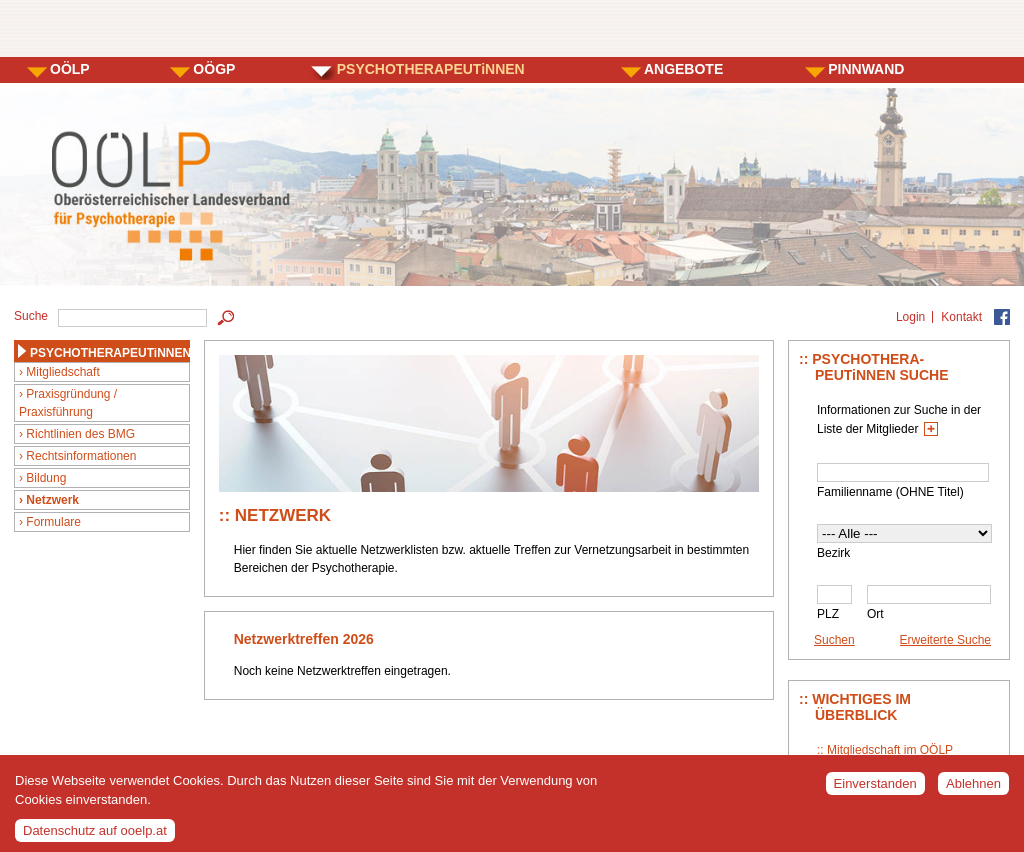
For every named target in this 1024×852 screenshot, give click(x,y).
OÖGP (214, 69)
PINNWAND (866, 69)
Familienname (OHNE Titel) (890, 492)
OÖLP (70, 69)
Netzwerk (52, 500)
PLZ (828, 614)
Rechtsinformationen (81, 456)
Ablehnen (973, 789)
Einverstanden (875, 789)
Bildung (46, 478)
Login (910, 317)
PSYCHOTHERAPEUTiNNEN (431, 69)
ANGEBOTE (683, 69)
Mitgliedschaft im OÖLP (890, 750)
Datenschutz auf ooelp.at (95, 835)
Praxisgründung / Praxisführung (68, 403)
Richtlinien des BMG (80, 434)
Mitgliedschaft (62, 372)
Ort (875, 614)
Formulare (53, 522)
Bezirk (833, 553)
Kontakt (961, 317)
